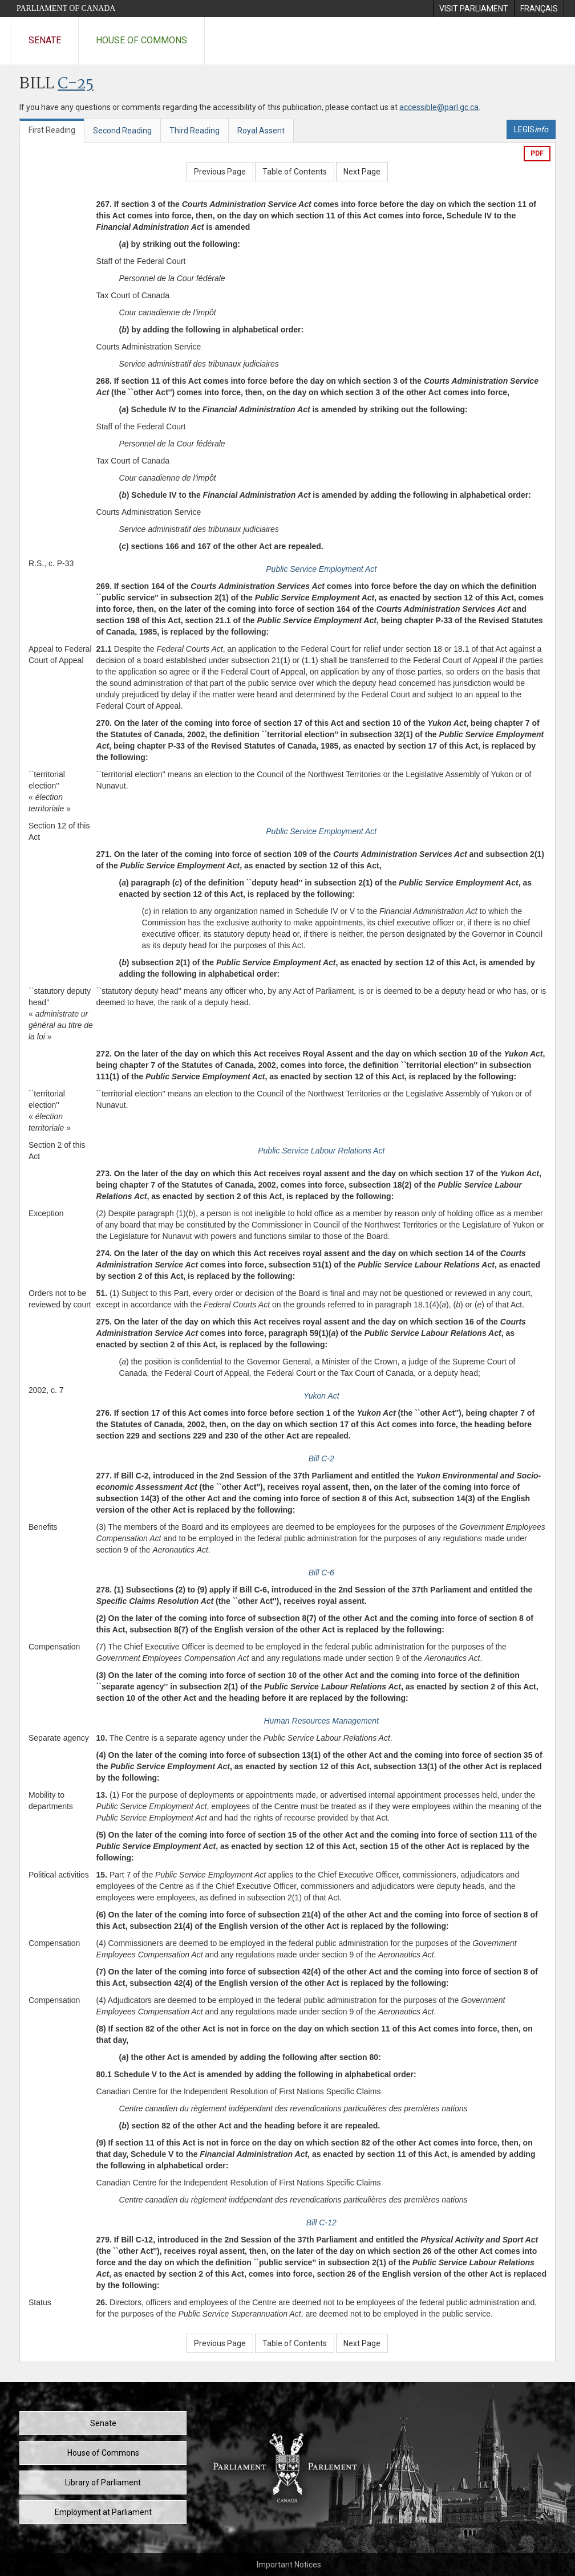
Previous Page (220, 171)
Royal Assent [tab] (261, 130)
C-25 (76, 84)
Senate (45, 40)
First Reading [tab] (52, 130)
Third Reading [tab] (194, 130)
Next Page (361, 171)
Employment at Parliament (103, 2512)
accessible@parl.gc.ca (439, 107)
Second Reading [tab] (122, 130)
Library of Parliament (103, 2482)
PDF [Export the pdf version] (537, 153)
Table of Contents (294, 171)
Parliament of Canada (66, 8)
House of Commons (141, 40)
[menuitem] (473, 8)
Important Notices (289, 2564)
